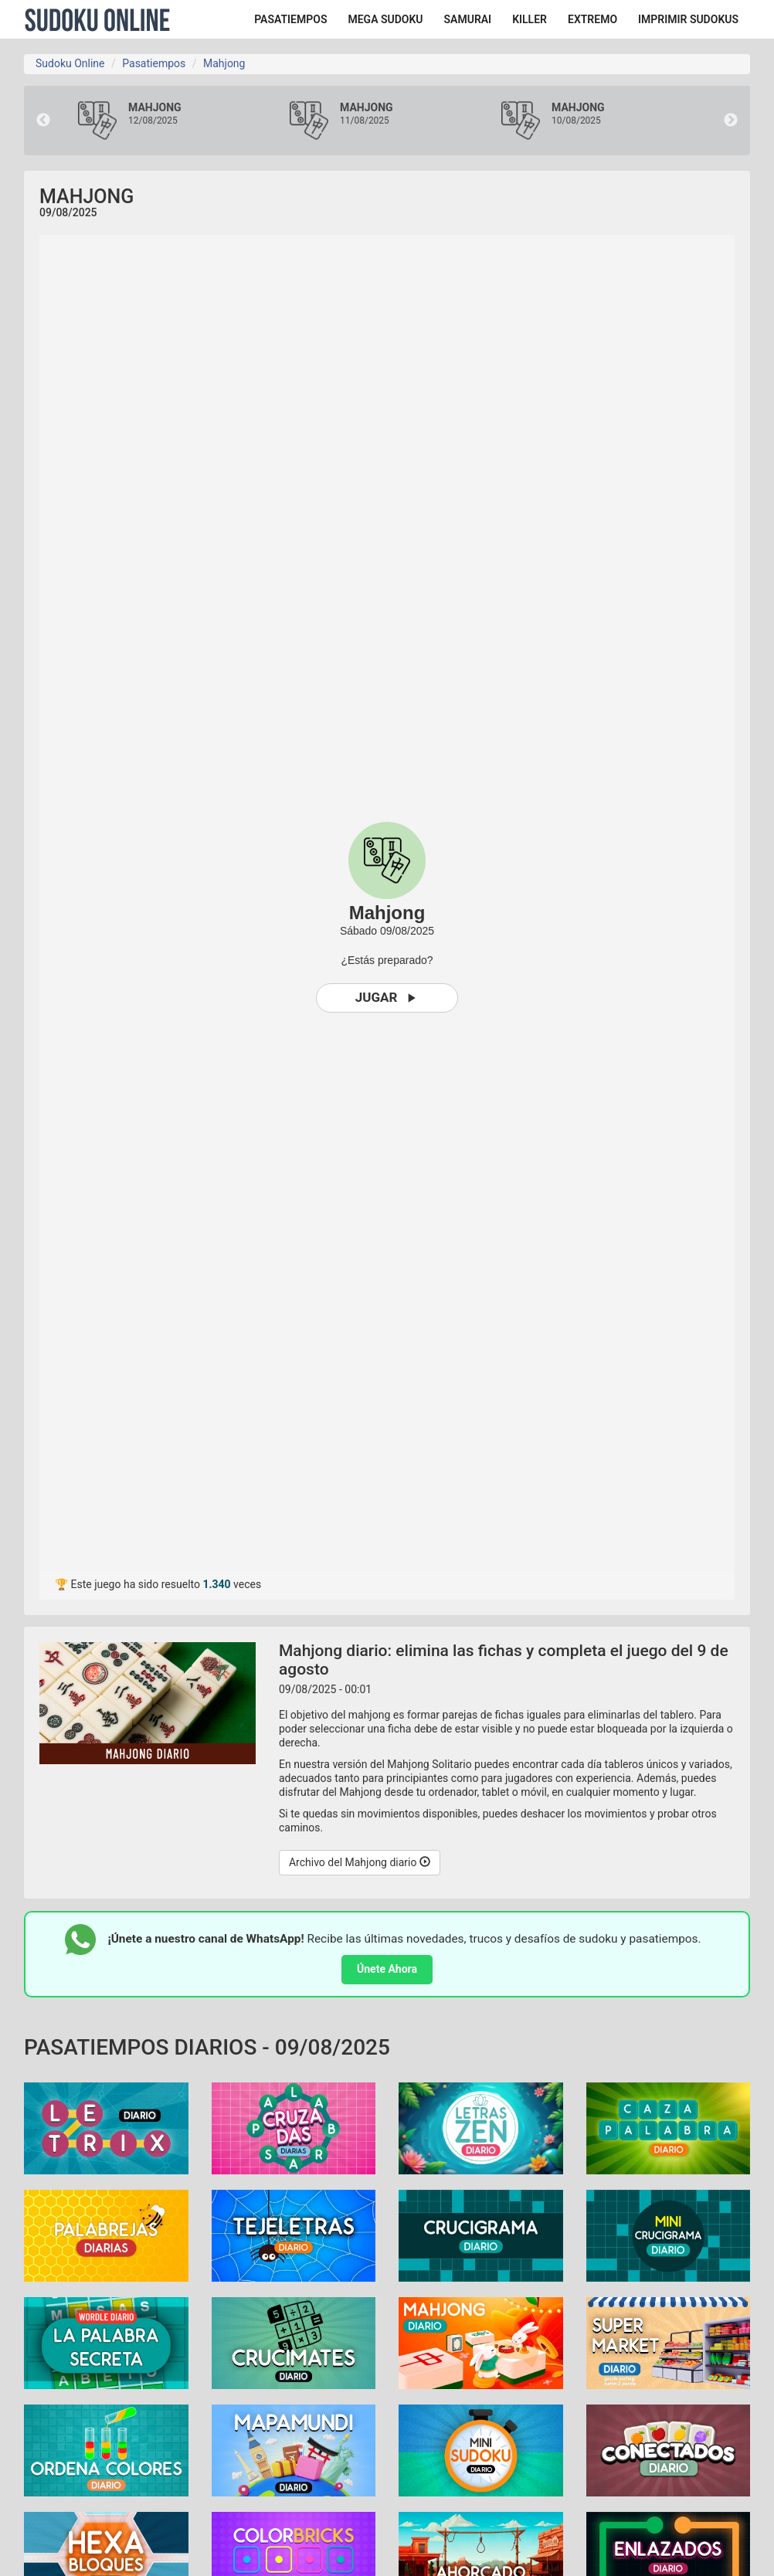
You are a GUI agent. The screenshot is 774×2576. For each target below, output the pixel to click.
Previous (43, 120)
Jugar (387, 997)
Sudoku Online (97, 19)
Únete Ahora (387, 1969)
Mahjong (224, 63)
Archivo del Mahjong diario (359, 1862)
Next (730, 120)
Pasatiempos (153, 63)
